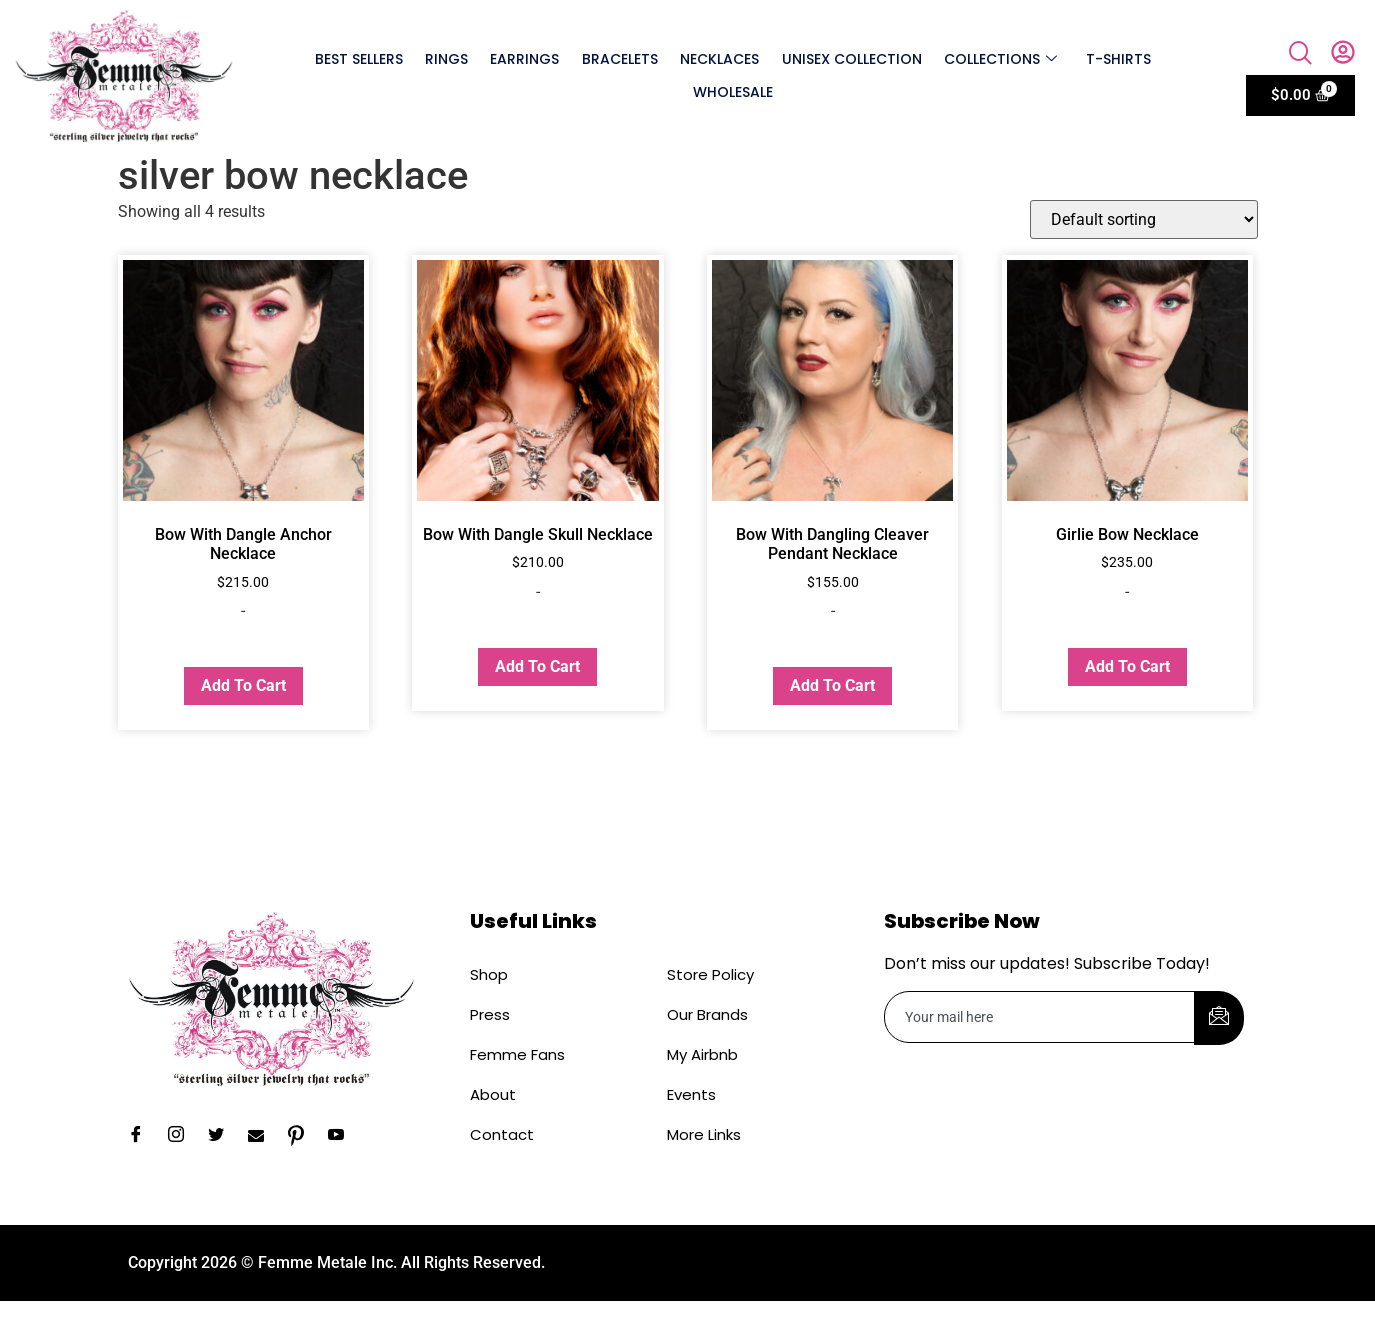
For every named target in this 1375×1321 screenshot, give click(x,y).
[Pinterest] (303, 1136)
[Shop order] (1144, 219)
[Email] (263, 1136)
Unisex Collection (851, 59)
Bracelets (620, 59)
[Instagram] (183, 1136)
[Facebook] (143, 1136)
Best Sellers (360, 59)
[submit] (1219, 1018)
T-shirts (1116, 59)
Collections (999, 59)
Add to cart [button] (243, 685)
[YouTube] (343, 1136)
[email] (1040, 1017)
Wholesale (733, 92)
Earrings (525, 59)
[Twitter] (223, 1136)
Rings (447, 59)
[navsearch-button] (1301, 55)
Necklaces (719, 59)
